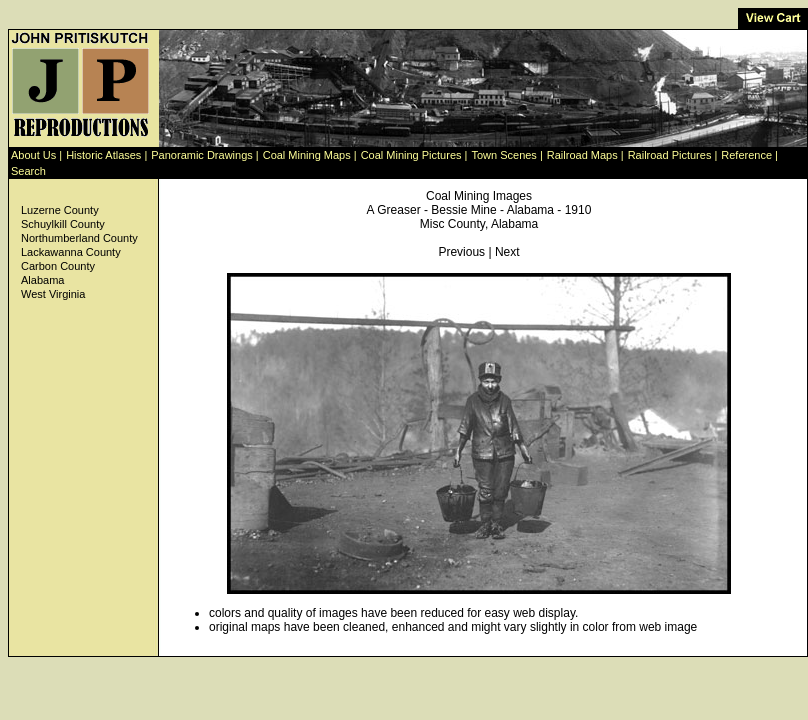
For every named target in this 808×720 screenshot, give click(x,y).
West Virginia (53, 294)
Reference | (749, 155)
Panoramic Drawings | (204, 155)
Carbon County (58, 266)
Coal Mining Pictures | (414, 155)
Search (28, 171)
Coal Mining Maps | (310, 155)
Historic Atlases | (106, 155)
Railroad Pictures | (673, 155)
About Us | (36, 155)
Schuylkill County (63, 224)
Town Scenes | (506, 155)
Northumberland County (79, 238)
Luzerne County (60, 210)
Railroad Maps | (585, 155)
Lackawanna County (71, 252)
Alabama (42, 280)
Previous (461, 252)
